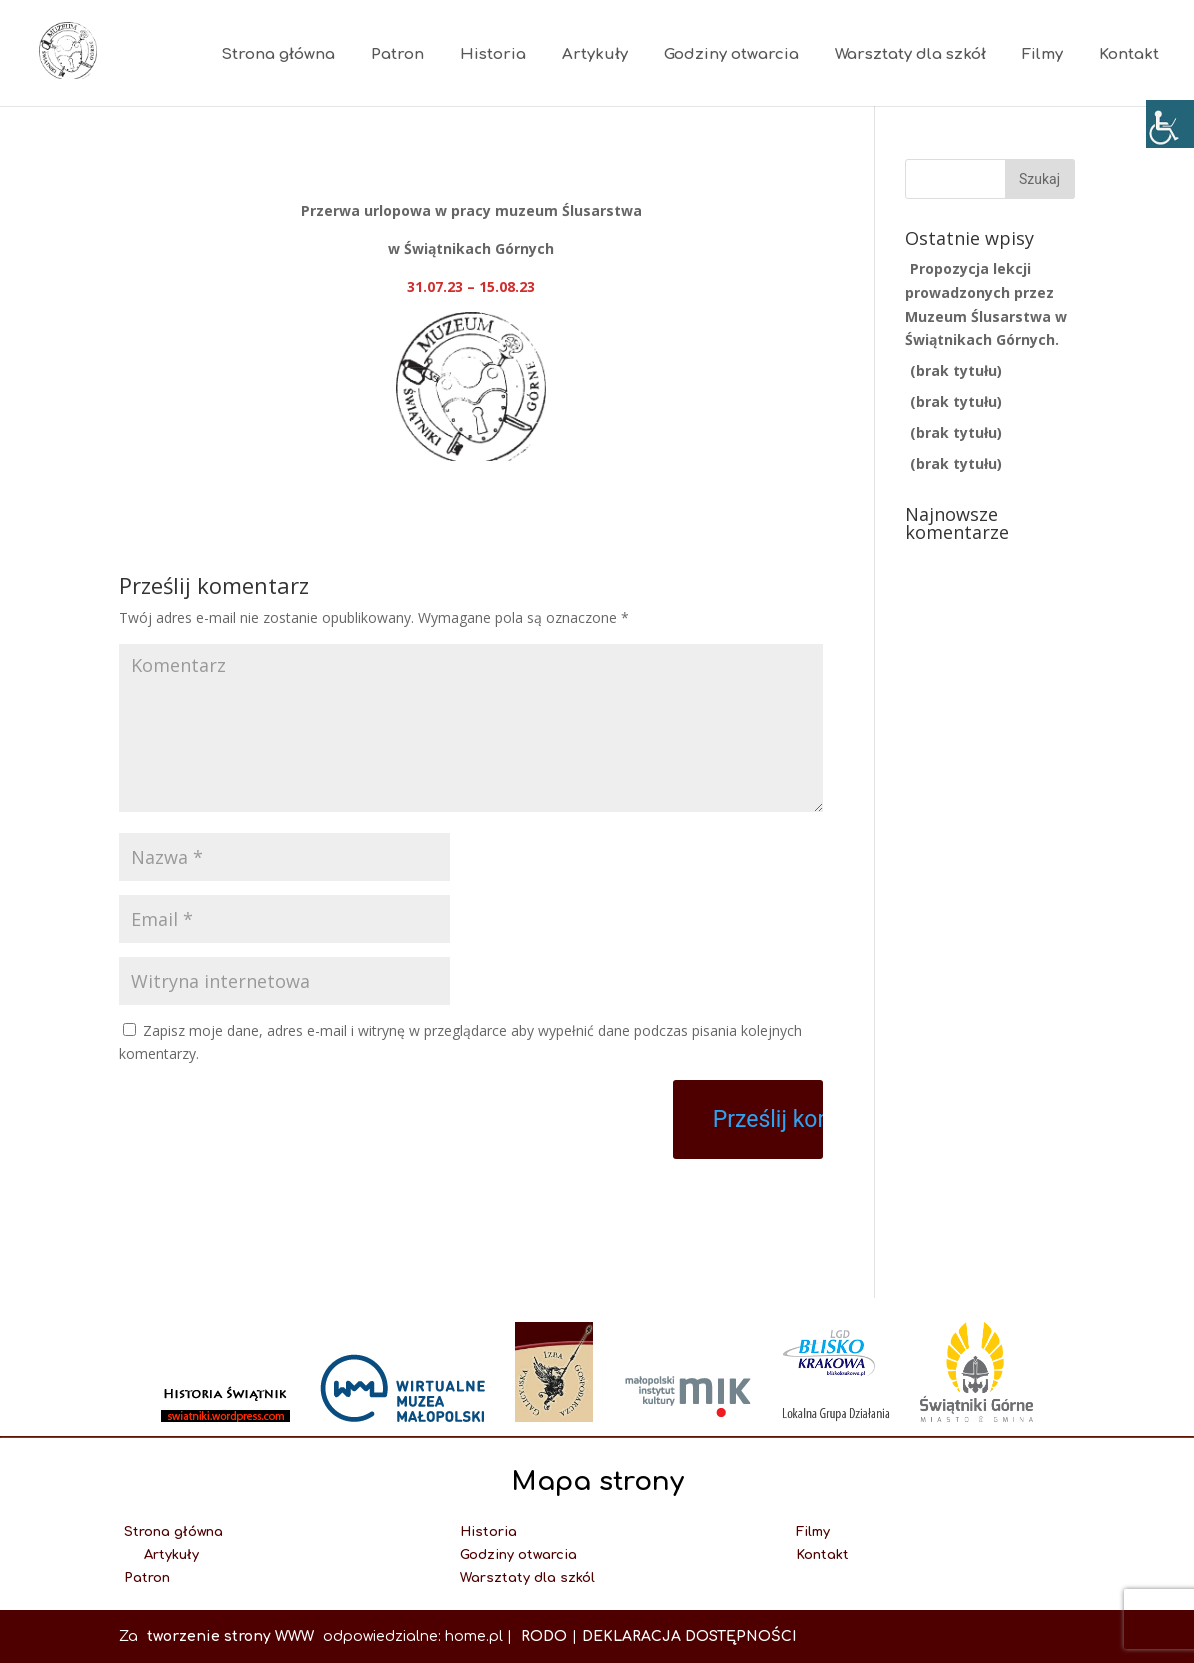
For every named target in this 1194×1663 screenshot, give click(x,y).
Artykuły (595, 54)
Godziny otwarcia (731, 54)
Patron (397, 54)
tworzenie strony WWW (232, 1636)
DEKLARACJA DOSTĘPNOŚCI (689, 1636)
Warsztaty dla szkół (910, 54)
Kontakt (1129, 54)
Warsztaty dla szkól (527, 1578)
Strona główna (278, 54)
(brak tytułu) (956, 370)
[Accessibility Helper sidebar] (1170, 124)
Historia (493, 54)
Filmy (1042, 54)
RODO (544, 1636)
